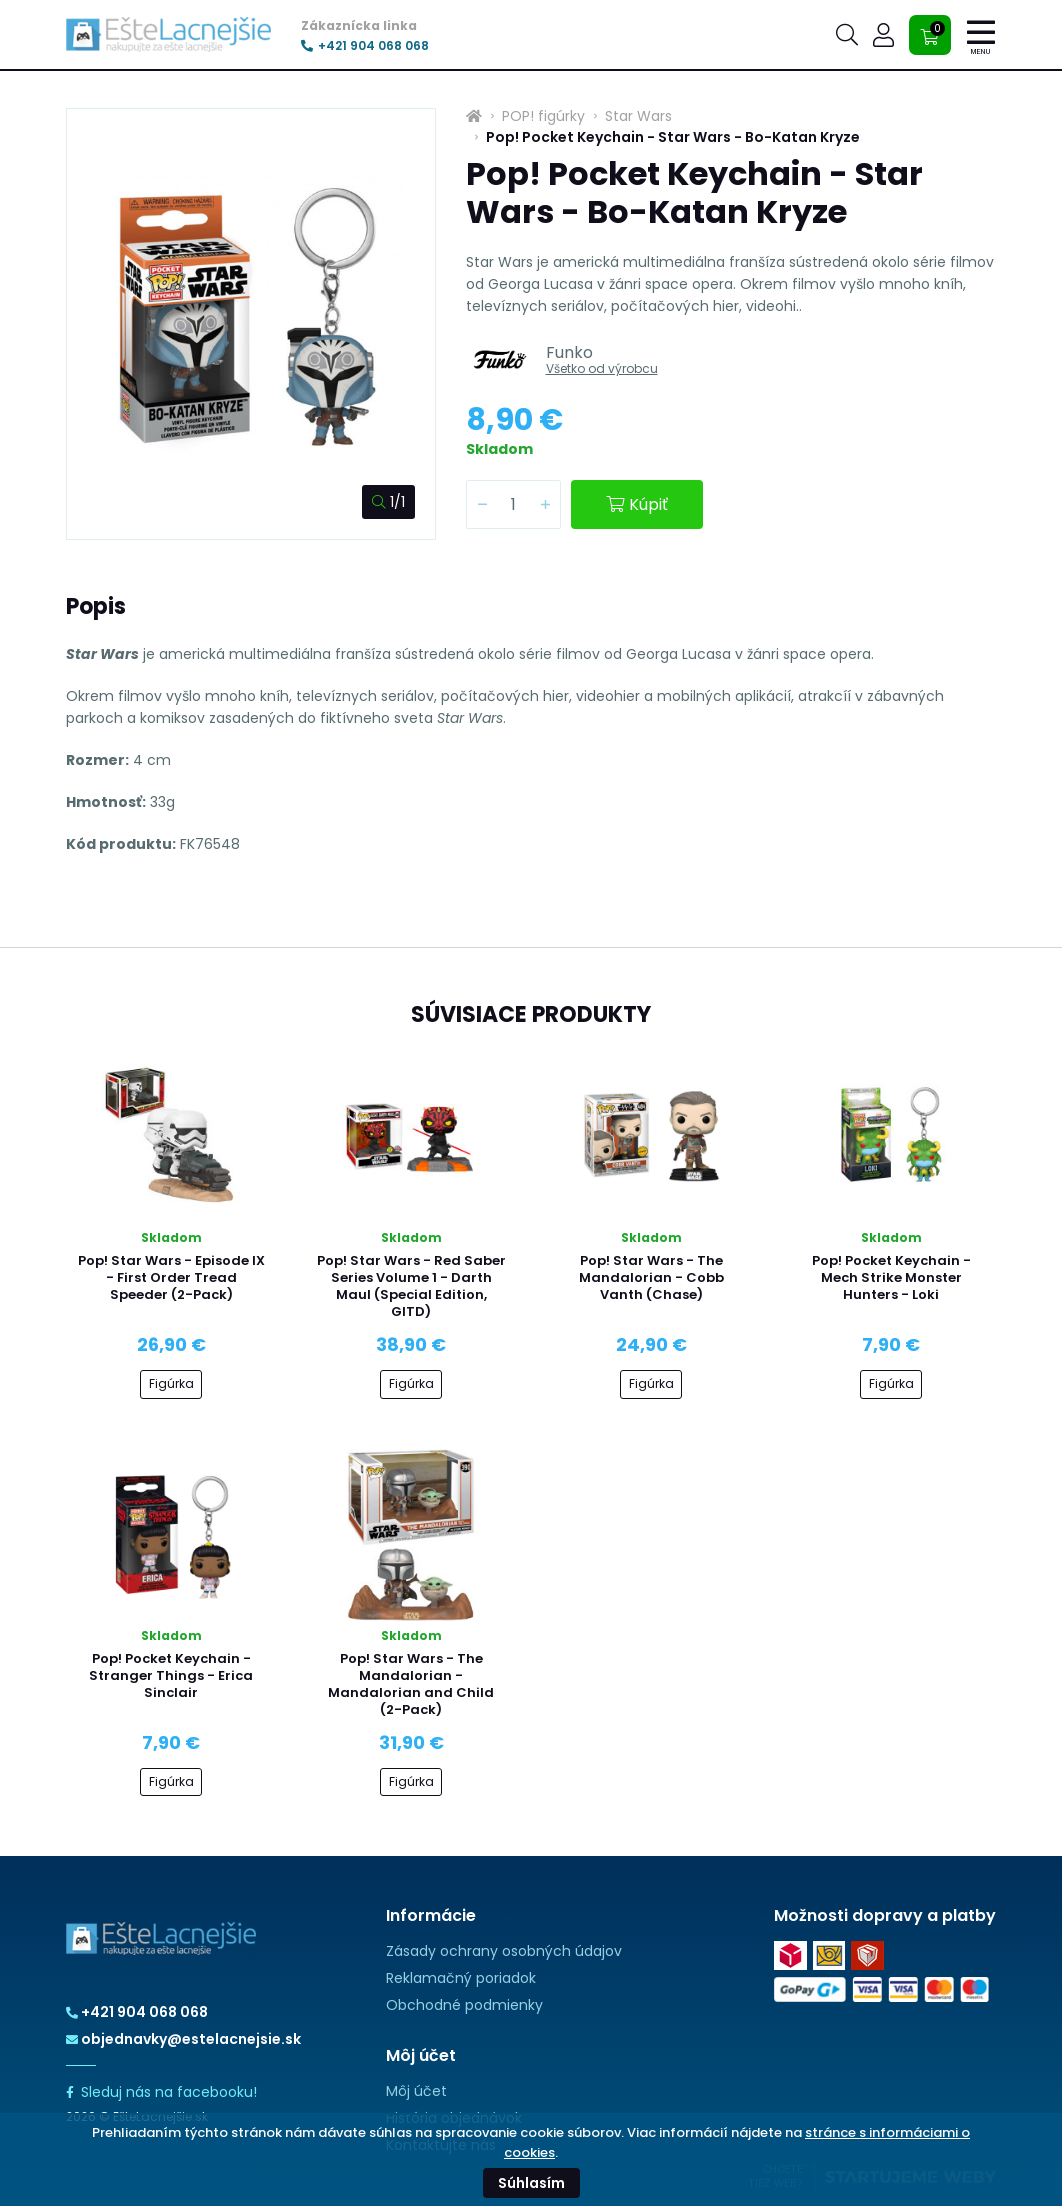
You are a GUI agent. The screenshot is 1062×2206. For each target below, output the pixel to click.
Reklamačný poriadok (461, 1978)
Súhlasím (531, 2183)
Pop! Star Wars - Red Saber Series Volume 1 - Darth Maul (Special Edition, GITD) (411, 1286)
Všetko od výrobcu (602, 368)
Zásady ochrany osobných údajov (504, 1951)
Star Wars (638, 116)
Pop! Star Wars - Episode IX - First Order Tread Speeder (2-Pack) (171, 1277)
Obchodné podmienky (464, 2005)
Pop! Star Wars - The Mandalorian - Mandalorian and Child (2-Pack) (411, 1684)
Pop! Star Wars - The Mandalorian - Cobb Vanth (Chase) (651, 1277)
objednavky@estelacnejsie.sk (183, 2039)
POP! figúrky (543, 116)
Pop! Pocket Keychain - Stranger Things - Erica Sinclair (171, 1675)
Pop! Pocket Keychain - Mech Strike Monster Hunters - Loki (891, 1277)
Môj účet (416, 2091)
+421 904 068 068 (365, 46)
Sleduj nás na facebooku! (161, 2092)
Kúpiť (637, 504)
